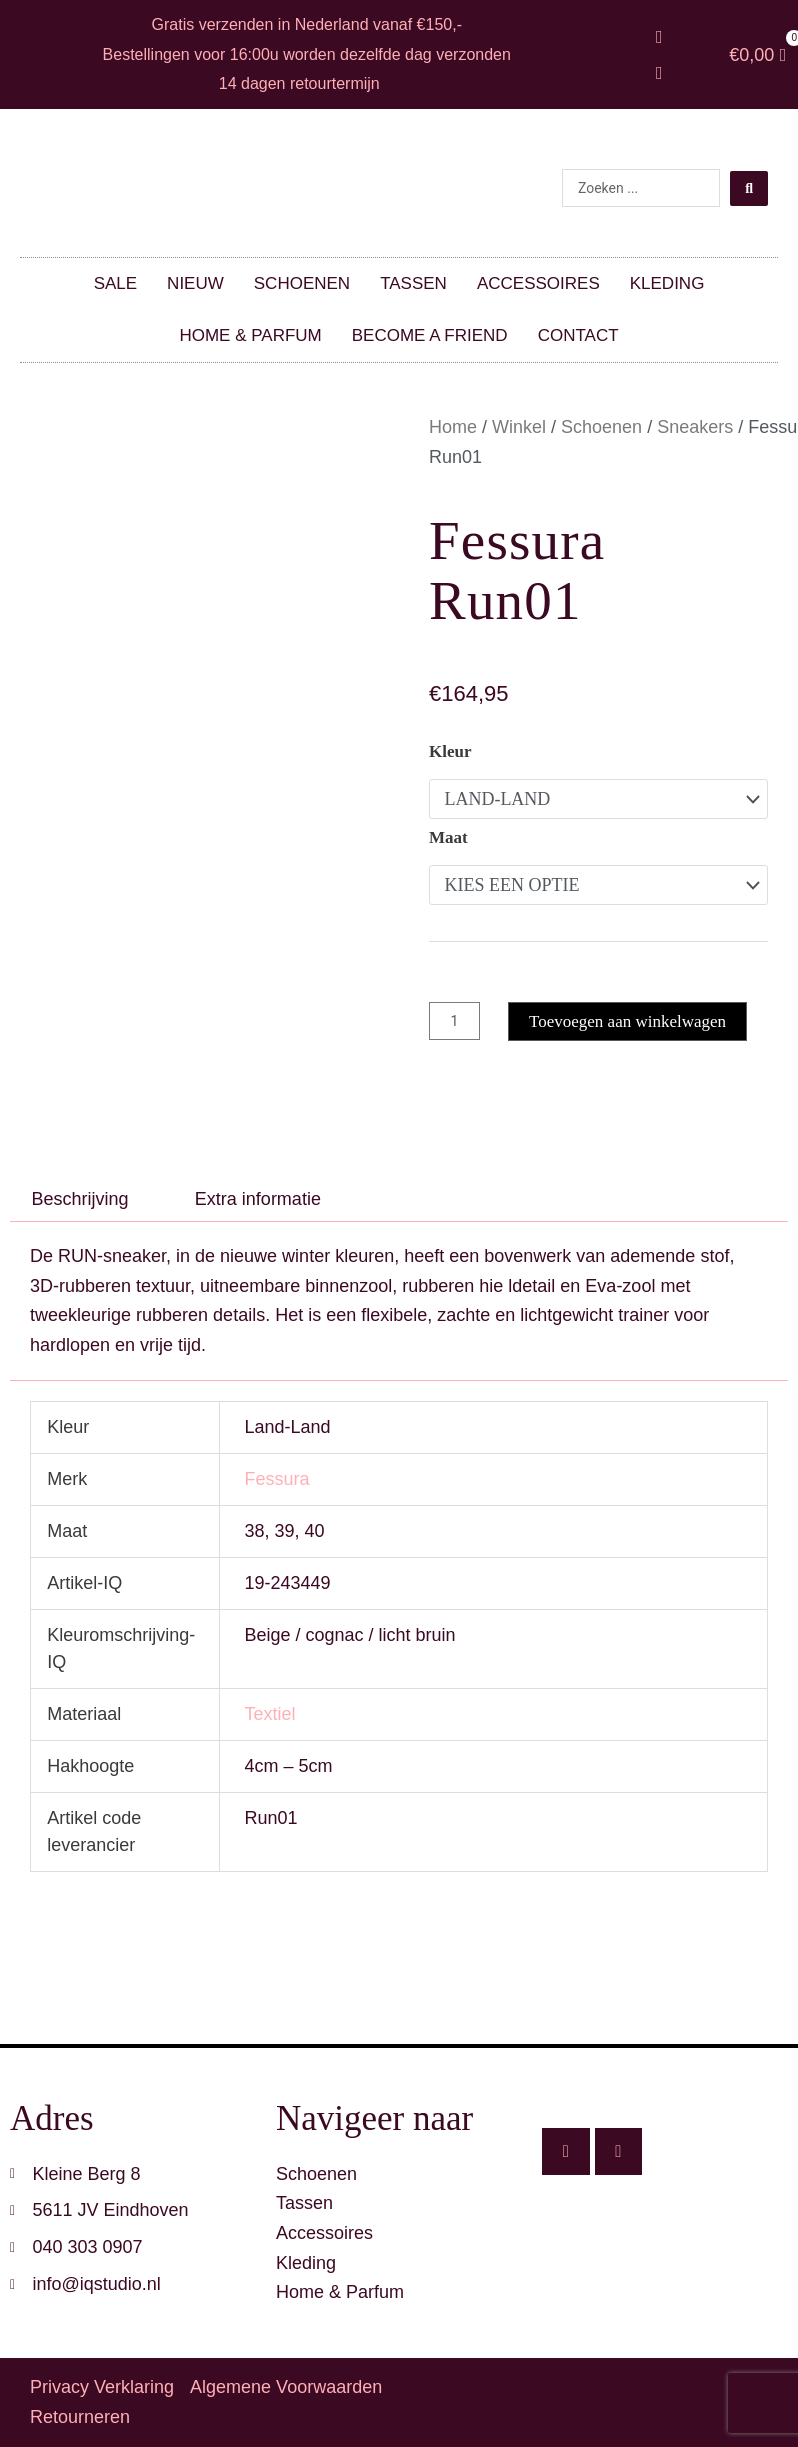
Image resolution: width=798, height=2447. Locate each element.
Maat (448, 837)
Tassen (413, 283)
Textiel (269, 1714)
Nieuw (195, 283)
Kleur (450, 751)
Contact (578, 335)
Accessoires (538, 283)
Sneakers (695, 427)
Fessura (276, 1479)
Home (453, 427)
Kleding (667, 283)
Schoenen (302, 283)
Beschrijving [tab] (80, 1199)
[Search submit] (749, 188)
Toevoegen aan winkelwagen (630, 1021)
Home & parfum (250, 335)
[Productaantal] (456, 1021)
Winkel (519, 427)
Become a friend (430, 335)
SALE (115, 283)
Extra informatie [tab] (258, 1199)
